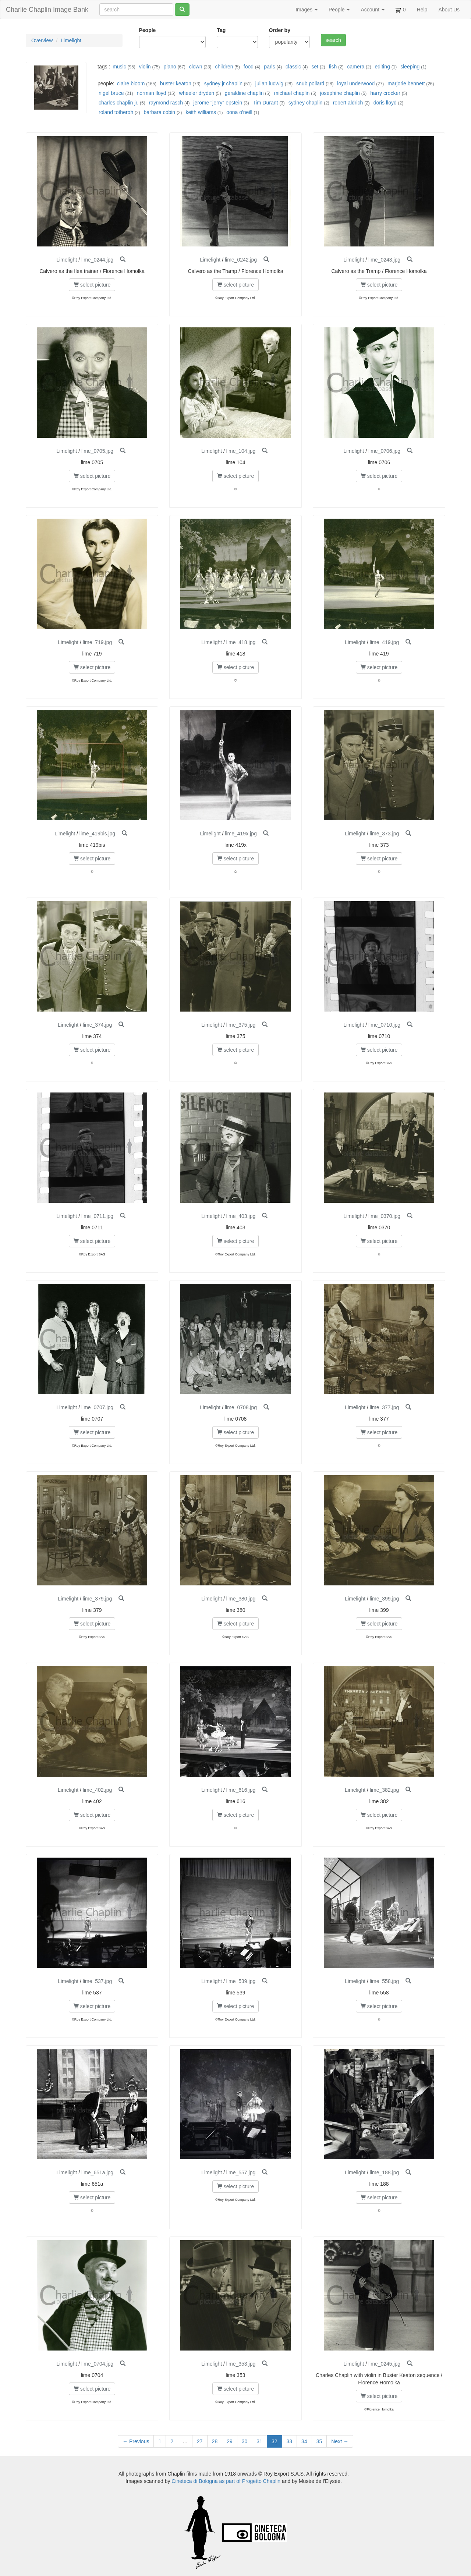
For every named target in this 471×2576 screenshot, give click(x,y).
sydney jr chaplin (223, 83)
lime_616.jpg (240, 1790)
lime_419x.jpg (240, 833)
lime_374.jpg (97, 1025)
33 (290, 2441)
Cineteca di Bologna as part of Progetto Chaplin (225, 2481)
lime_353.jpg (240, 2364)
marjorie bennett (406, 83)
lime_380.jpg (240, 1599)
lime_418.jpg (240, 642)
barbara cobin (160, 112)
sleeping (409, 67)
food (249, 67)
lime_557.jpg (240, 2172)
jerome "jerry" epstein (217, 103)
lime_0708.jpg (241, 1407)
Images (306, 10)
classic (293, 67)
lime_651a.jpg (97, 2172)
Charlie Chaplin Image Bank (47, 9)
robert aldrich (348, 103)
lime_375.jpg (240, 1025)
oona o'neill (239, 112)
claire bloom (131, 83)
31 (259, 2441)
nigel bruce (111, 93)
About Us (449, 10)
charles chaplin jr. (118, 103)
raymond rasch (166, 103)
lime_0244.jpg (97, 260)
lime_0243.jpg (384, 260)
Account (372, 10)
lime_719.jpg (97, 642)
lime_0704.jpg (97, 2364)
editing (382, 67)
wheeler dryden (197, 93)
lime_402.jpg (97, 1790)
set (314, 67)
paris (269, 67)
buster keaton (175, 83)
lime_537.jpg (97, 1981)
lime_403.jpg (240, 1216)
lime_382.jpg (384, 1790)
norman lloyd (151, 93)
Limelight (71, 40)
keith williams (200, 112)
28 (215, 2441)
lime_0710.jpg (384, 1025)
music (119, 67)
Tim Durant (265, 103)
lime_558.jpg (384, 1981)
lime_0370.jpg (384, 1216)
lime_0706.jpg (384, 451)
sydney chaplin (305, 103)
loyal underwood (356, 83)
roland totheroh (116, 112)
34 (304, 2441)
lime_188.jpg (384, 2172)
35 (319, 2441)
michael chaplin (292, 93)
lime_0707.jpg (97, 1407)
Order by (279, 30)
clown (195, 67)
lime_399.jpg (384, 1599)
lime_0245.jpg (384, 2364)
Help (422, 10)
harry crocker (385, 93)
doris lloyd (385, 103)
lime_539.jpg (240, 1981)
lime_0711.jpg (97, 1216)
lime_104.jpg (240, 451)
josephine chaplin (340, 93)
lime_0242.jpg (241, 260)
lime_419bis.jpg (97, 833)
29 (230, 2441)
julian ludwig (269, 83)
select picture (92, 285)
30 (245, 2441)
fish (333, 67)
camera (356, 67)
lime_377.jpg (384, 1407)
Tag (221, 30)
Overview (42, 40)
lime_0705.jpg (97, 451)
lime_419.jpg (384, 642)
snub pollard (310, 83)
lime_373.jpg (384, 833)
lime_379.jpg (97, 1599)
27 (200, 2441)
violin (145, 67)
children (224, 67)
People (339, 10)
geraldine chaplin (244, 93)
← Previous (136, 2441)
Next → (339, 2441)
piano (169, 67)
